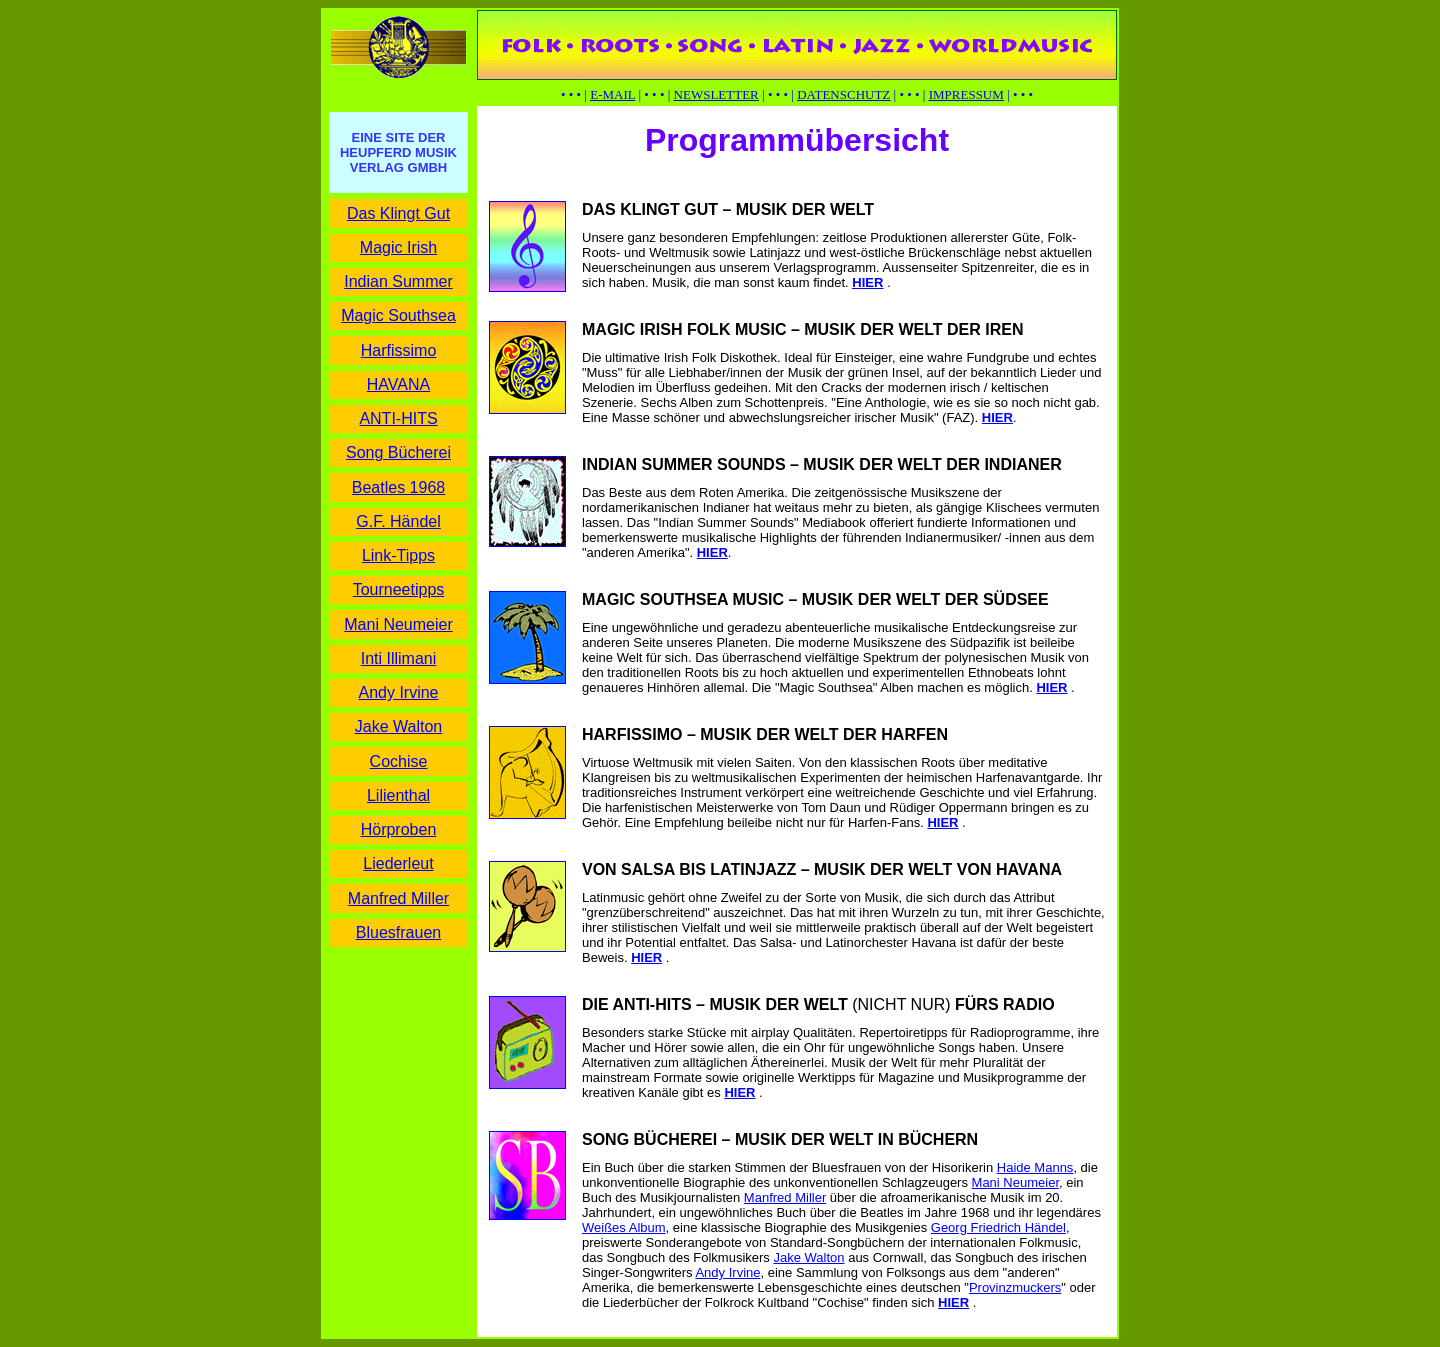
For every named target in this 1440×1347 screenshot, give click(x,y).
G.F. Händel (398, 521)
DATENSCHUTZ (843, 94)
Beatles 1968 (398, 487)
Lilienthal (398, 795)
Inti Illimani (399, 658)
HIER (712, 552)
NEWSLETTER (716, 94)
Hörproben (399, 829)
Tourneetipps (399, 589)
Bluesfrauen (398, 932)
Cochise (399, 761)
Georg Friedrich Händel (998, 1227)
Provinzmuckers (1015, 1287)
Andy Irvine (398, 692)
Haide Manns (1035, 1167)
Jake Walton (398, 726)
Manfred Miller (398, 898)
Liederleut (398, 863)
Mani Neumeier (398, 624)
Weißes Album (624, 1227)
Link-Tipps (398, 555)
